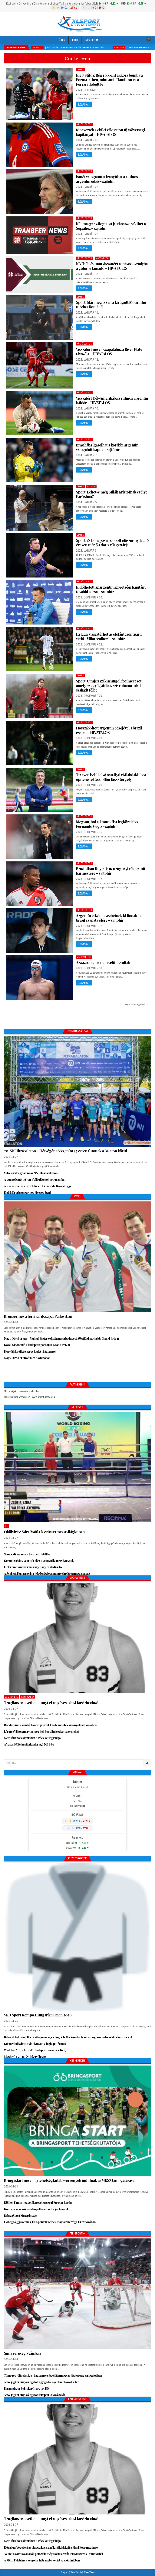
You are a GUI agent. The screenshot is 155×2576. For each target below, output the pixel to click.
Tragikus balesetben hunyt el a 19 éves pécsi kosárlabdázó (51, 1702)
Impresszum (91, 40)
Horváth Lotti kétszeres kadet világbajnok (30, 1351)
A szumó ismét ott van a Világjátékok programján (34, 1179)
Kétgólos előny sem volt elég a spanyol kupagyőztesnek (39, 1561)
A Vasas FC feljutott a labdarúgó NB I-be (29, 1744)
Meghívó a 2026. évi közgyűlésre (25, 2057)
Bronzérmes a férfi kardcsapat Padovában (38, 1316)
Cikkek (75, 40)
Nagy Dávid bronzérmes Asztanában (27, 1358)
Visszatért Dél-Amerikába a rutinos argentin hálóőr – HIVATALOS (112, 400)
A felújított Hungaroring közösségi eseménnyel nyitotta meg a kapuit (47, 1573)
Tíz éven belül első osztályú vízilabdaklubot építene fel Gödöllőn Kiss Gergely (111, 777)
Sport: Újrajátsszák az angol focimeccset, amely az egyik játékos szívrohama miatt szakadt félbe (109, 685)
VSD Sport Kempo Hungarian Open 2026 (37, 2014)
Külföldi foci (84, 124)
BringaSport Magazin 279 (20, 2215)
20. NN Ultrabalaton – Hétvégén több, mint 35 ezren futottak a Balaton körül (65, 1150)
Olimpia (91, 486)
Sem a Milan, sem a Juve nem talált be (27, 1554)
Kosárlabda (27, 1696)
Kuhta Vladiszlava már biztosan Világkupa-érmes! (35, 2044)
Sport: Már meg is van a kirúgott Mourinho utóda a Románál (111, 304)
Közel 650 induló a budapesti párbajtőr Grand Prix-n (37, 1345)
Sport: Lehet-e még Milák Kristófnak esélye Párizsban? (111, 494)
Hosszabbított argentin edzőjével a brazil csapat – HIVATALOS (109, 730)
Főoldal (62, 40)
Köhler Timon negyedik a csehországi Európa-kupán (38, 2202)
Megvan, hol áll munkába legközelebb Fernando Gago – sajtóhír (107, 824)
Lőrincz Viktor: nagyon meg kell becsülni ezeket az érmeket (41, 1731)
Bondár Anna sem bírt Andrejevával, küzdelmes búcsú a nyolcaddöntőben (50, 1725)
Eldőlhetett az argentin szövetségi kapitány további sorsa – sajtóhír (111, 589)
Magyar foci (102, 258)
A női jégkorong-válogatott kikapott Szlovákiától (34, 2395)
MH (6, 1526)
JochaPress (11, 1696)
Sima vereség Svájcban (22, 2353)
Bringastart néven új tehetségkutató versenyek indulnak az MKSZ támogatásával (69, 2180)
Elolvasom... (84, 104)
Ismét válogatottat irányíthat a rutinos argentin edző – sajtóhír (107, 179)
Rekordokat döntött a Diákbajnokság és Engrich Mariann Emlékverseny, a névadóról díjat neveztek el (68, 2037)
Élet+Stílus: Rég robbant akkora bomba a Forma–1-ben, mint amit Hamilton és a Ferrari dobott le (109, 79)
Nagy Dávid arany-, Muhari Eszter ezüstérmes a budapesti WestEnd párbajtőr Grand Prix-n (61, 1338)
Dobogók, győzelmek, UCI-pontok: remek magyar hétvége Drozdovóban (50, 2222)
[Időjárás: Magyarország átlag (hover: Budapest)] (77, 7)
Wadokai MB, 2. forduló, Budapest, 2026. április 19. (35, 2050)
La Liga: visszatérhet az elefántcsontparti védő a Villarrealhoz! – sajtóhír (109, 636)
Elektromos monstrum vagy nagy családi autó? (33, 1567)
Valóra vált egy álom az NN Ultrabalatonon (31, 1173)
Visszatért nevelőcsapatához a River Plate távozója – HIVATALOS (109, 351)
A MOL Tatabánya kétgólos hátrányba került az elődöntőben (42, 2560)
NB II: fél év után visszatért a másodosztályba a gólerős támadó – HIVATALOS (111, 266)
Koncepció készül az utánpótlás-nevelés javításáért (36, 2209)
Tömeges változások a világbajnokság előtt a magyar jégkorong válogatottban (53, 2375)
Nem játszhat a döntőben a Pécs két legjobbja (32, 1738)
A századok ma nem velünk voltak (103, 962)
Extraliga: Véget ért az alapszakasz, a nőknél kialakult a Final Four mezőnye (51, 2547)
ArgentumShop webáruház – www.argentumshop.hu (29, 1397)
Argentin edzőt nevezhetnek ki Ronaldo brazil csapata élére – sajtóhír (108, 918)
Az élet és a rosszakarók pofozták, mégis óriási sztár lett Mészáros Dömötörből (53, 2554)
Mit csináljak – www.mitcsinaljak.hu (21, 1391)
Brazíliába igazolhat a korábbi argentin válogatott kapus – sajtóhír (107, 447)
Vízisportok (84, 957)
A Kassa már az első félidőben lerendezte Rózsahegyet (38, 1186)
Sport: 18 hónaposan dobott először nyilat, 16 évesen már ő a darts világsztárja (112, 542)
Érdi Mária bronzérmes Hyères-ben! (27, 1192)
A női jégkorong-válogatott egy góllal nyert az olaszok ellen (41, 2382)
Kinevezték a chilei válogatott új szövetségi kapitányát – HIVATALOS (110, 132)
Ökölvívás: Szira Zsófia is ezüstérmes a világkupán (44, 1531)
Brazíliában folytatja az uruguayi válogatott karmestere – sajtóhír (110, 871)
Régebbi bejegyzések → (137, 1004)
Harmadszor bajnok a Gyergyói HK (26, 2388)
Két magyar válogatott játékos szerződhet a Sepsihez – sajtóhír (111, 226)
